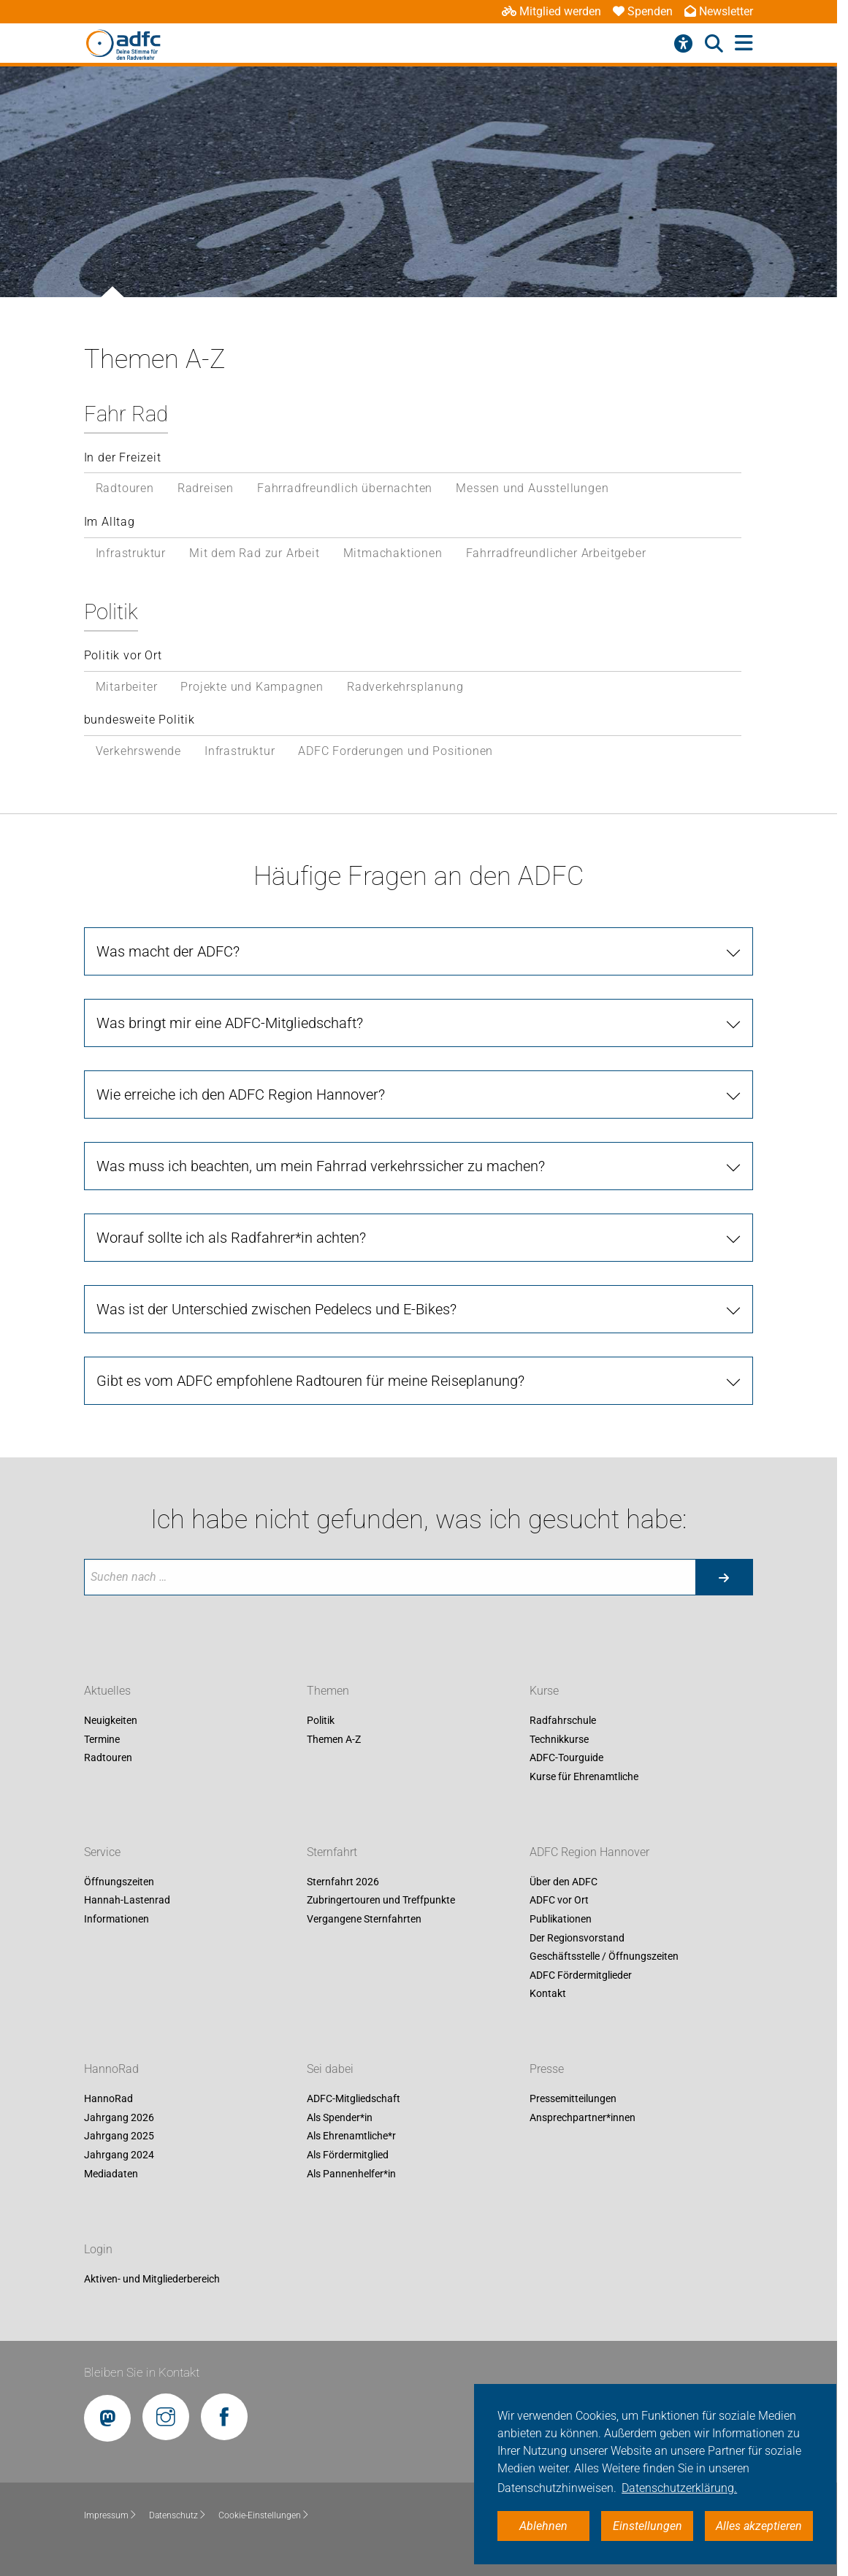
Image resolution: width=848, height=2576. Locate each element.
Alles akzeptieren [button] (759, 2526)
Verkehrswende (138, 751)
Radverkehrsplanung (405, 687)
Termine (102, 1739)
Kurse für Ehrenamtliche (584, 1776)
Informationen (116, 1919)
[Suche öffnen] (714, 44)
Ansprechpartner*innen (582, 2117)
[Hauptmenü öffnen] (744, 43)
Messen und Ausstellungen (532, 488)
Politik (111, 611)
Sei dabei (330, 2070)
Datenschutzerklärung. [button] (679, 2488)
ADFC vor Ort (559, 1900)
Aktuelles (107, 1691)
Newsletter (718, 11)
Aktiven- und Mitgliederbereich (152, 2279)
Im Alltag (109, 522)
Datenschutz (178, 2515)
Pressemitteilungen (573, 2099)
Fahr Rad (126, 414)
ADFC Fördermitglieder (581, 1975)
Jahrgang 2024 (119, 2155)
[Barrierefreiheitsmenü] (683, 44)
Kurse (544, 1691)
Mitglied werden (551, 11)
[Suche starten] (723, 1577)
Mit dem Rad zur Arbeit (254, 553)
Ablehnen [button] (543, 2526)
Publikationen (561, 1919)
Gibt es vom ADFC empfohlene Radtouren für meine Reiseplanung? (310, 1380)
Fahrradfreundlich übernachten (344, 488)
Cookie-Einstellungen (264, 2515)
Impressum (110, 2515)
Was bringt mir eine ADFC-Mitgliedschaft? (229, 1023)
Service (102, 1852)
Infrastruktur (131, 553)
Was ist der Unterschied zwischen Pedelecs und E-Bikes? (276, 1309)
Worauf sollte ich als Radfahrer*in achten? (231, 1237)
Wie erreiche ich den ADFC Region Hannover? (240, 1094)
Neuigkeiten (110, 1720)
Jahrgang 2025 (119, 2136)
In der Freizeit (122, 457)
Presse (547, 2070)
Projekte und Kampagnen (252, 687)
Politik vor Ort (123, 655)
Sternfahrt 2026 (343, 1881)
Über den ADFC (563, 1881)
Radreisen (205, 488)
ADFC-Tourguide (566, 1758)
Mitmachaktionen (393, 553)
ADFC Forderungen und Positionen (395, 751)
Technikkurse (559, 1739)
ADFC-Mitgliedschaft (353, 2099)
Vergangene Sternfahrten (364, 1919)
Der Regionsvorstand (577, 1938)
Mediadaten (111, 2174)
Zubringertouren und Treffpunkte (381, 1900)
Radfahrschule (563, 1720)
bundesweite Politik (139, 720)
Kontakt (548, 1994)
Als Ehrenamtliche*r (351, 2136)
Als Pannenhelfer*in (351, 2174)
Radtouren (125, 488)
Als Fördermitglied (348, 2155)
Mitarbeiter (127, 687)
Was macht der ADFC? (168, 951)
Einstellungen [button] (647, 2526)
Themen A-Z (334, 1739)
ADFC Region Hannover (589, 1852)
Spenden (643, 11)
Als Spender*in (340, 2117)
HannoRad (111, 2070)
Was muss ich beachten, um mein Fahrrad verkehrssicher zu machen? (320, 1166)
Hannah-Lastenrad (127, 1900)
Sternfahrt (332, 1852)
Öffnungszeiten (119, 1881)
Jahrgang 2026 (119, 2117)
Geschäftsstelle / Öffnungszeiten (604, 1957)
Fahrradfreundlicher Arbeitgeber (556, 553)
